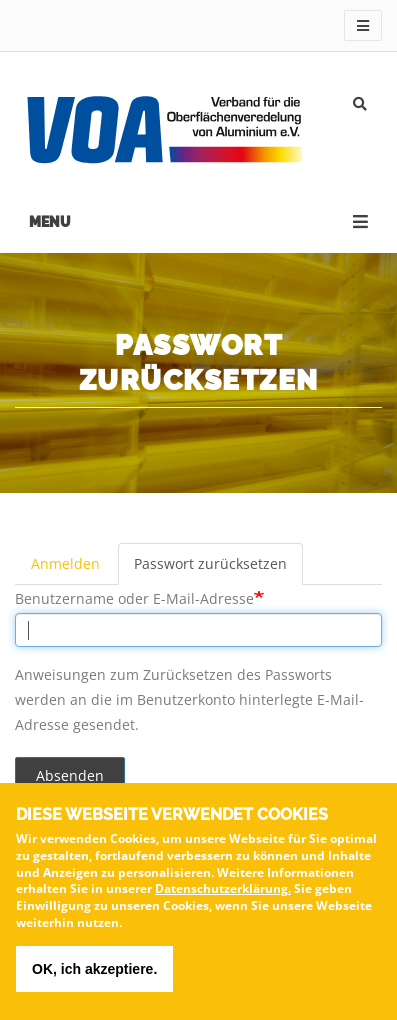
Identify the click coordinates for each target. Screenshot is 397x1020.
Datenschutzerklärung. (223, 895)
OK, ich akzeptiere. (94, 975)
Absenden (70, 775)
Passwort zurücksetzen (210, 563)
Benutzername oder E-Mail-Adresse (134, 598)
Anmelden (65, 563)
